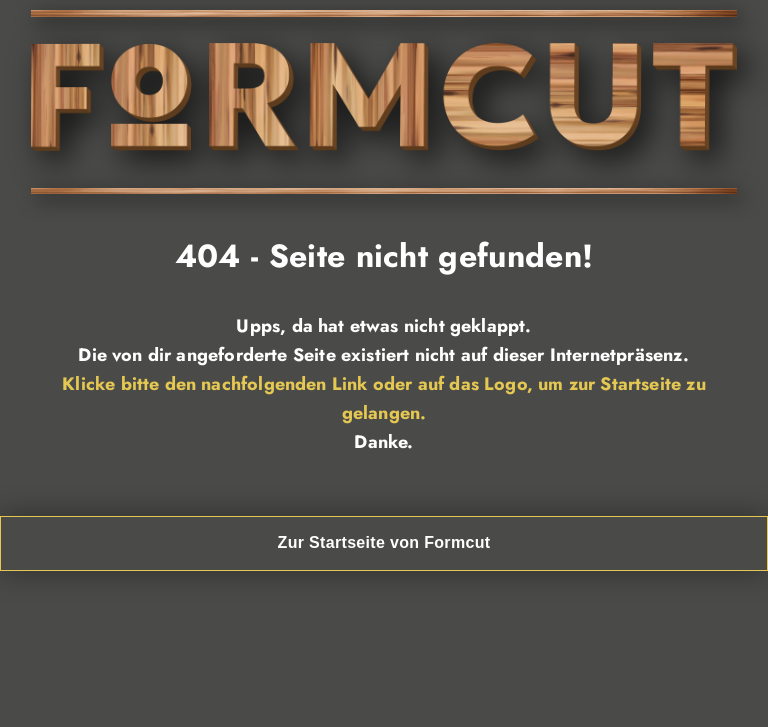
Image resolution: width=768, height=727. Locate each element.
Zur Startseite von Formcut (384, 542)
